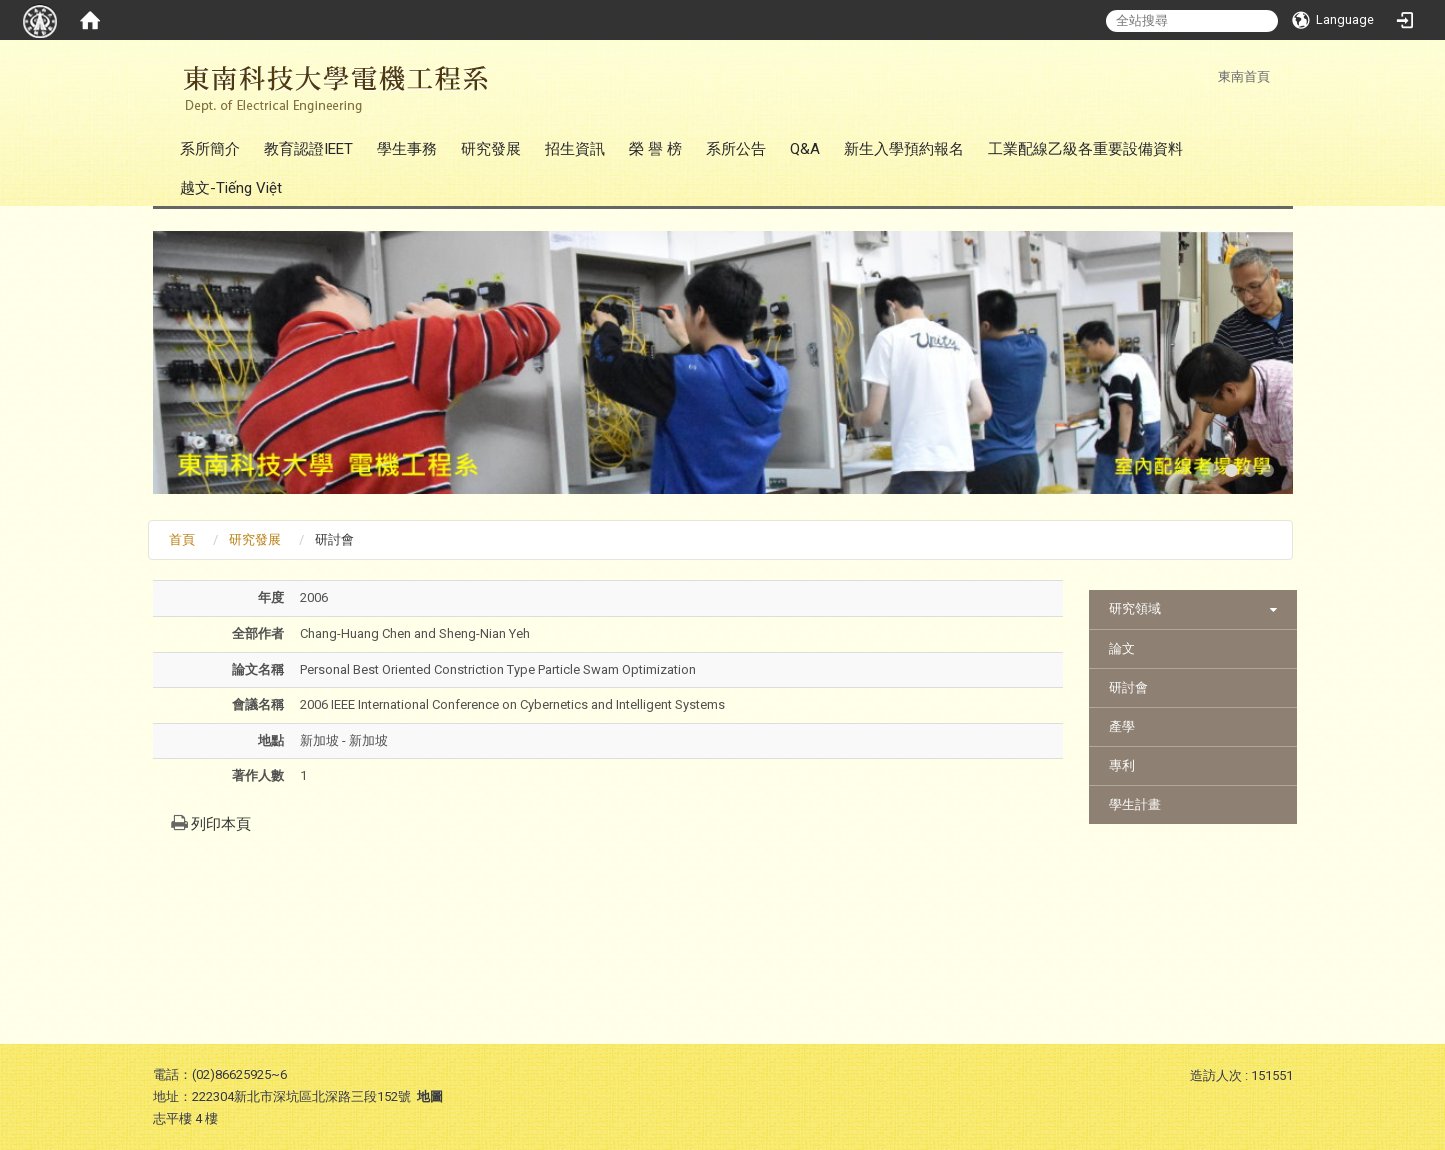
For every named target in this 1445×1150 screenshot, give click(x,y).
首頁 (182, 539)
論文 (1122, 648)
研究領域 (1135, 608)
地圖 (430, 1096)
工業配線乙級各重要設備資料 (1085, 149)
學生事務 (407, 149)
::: (1207, 76)
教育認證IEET (308, 149)
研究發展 (491, 149)
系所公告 (736, 149)
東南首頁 (1244, 76)
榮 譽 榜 (655, 149)
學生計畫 (1135, 804)
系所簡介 (210, 149)
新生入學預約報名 (904, 149)
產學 (1122, 726)
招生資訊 (575, 149)
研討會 (1128, 687)
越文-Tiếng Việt (231, 188)
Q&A (805, 149)
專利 (1122, 765)
